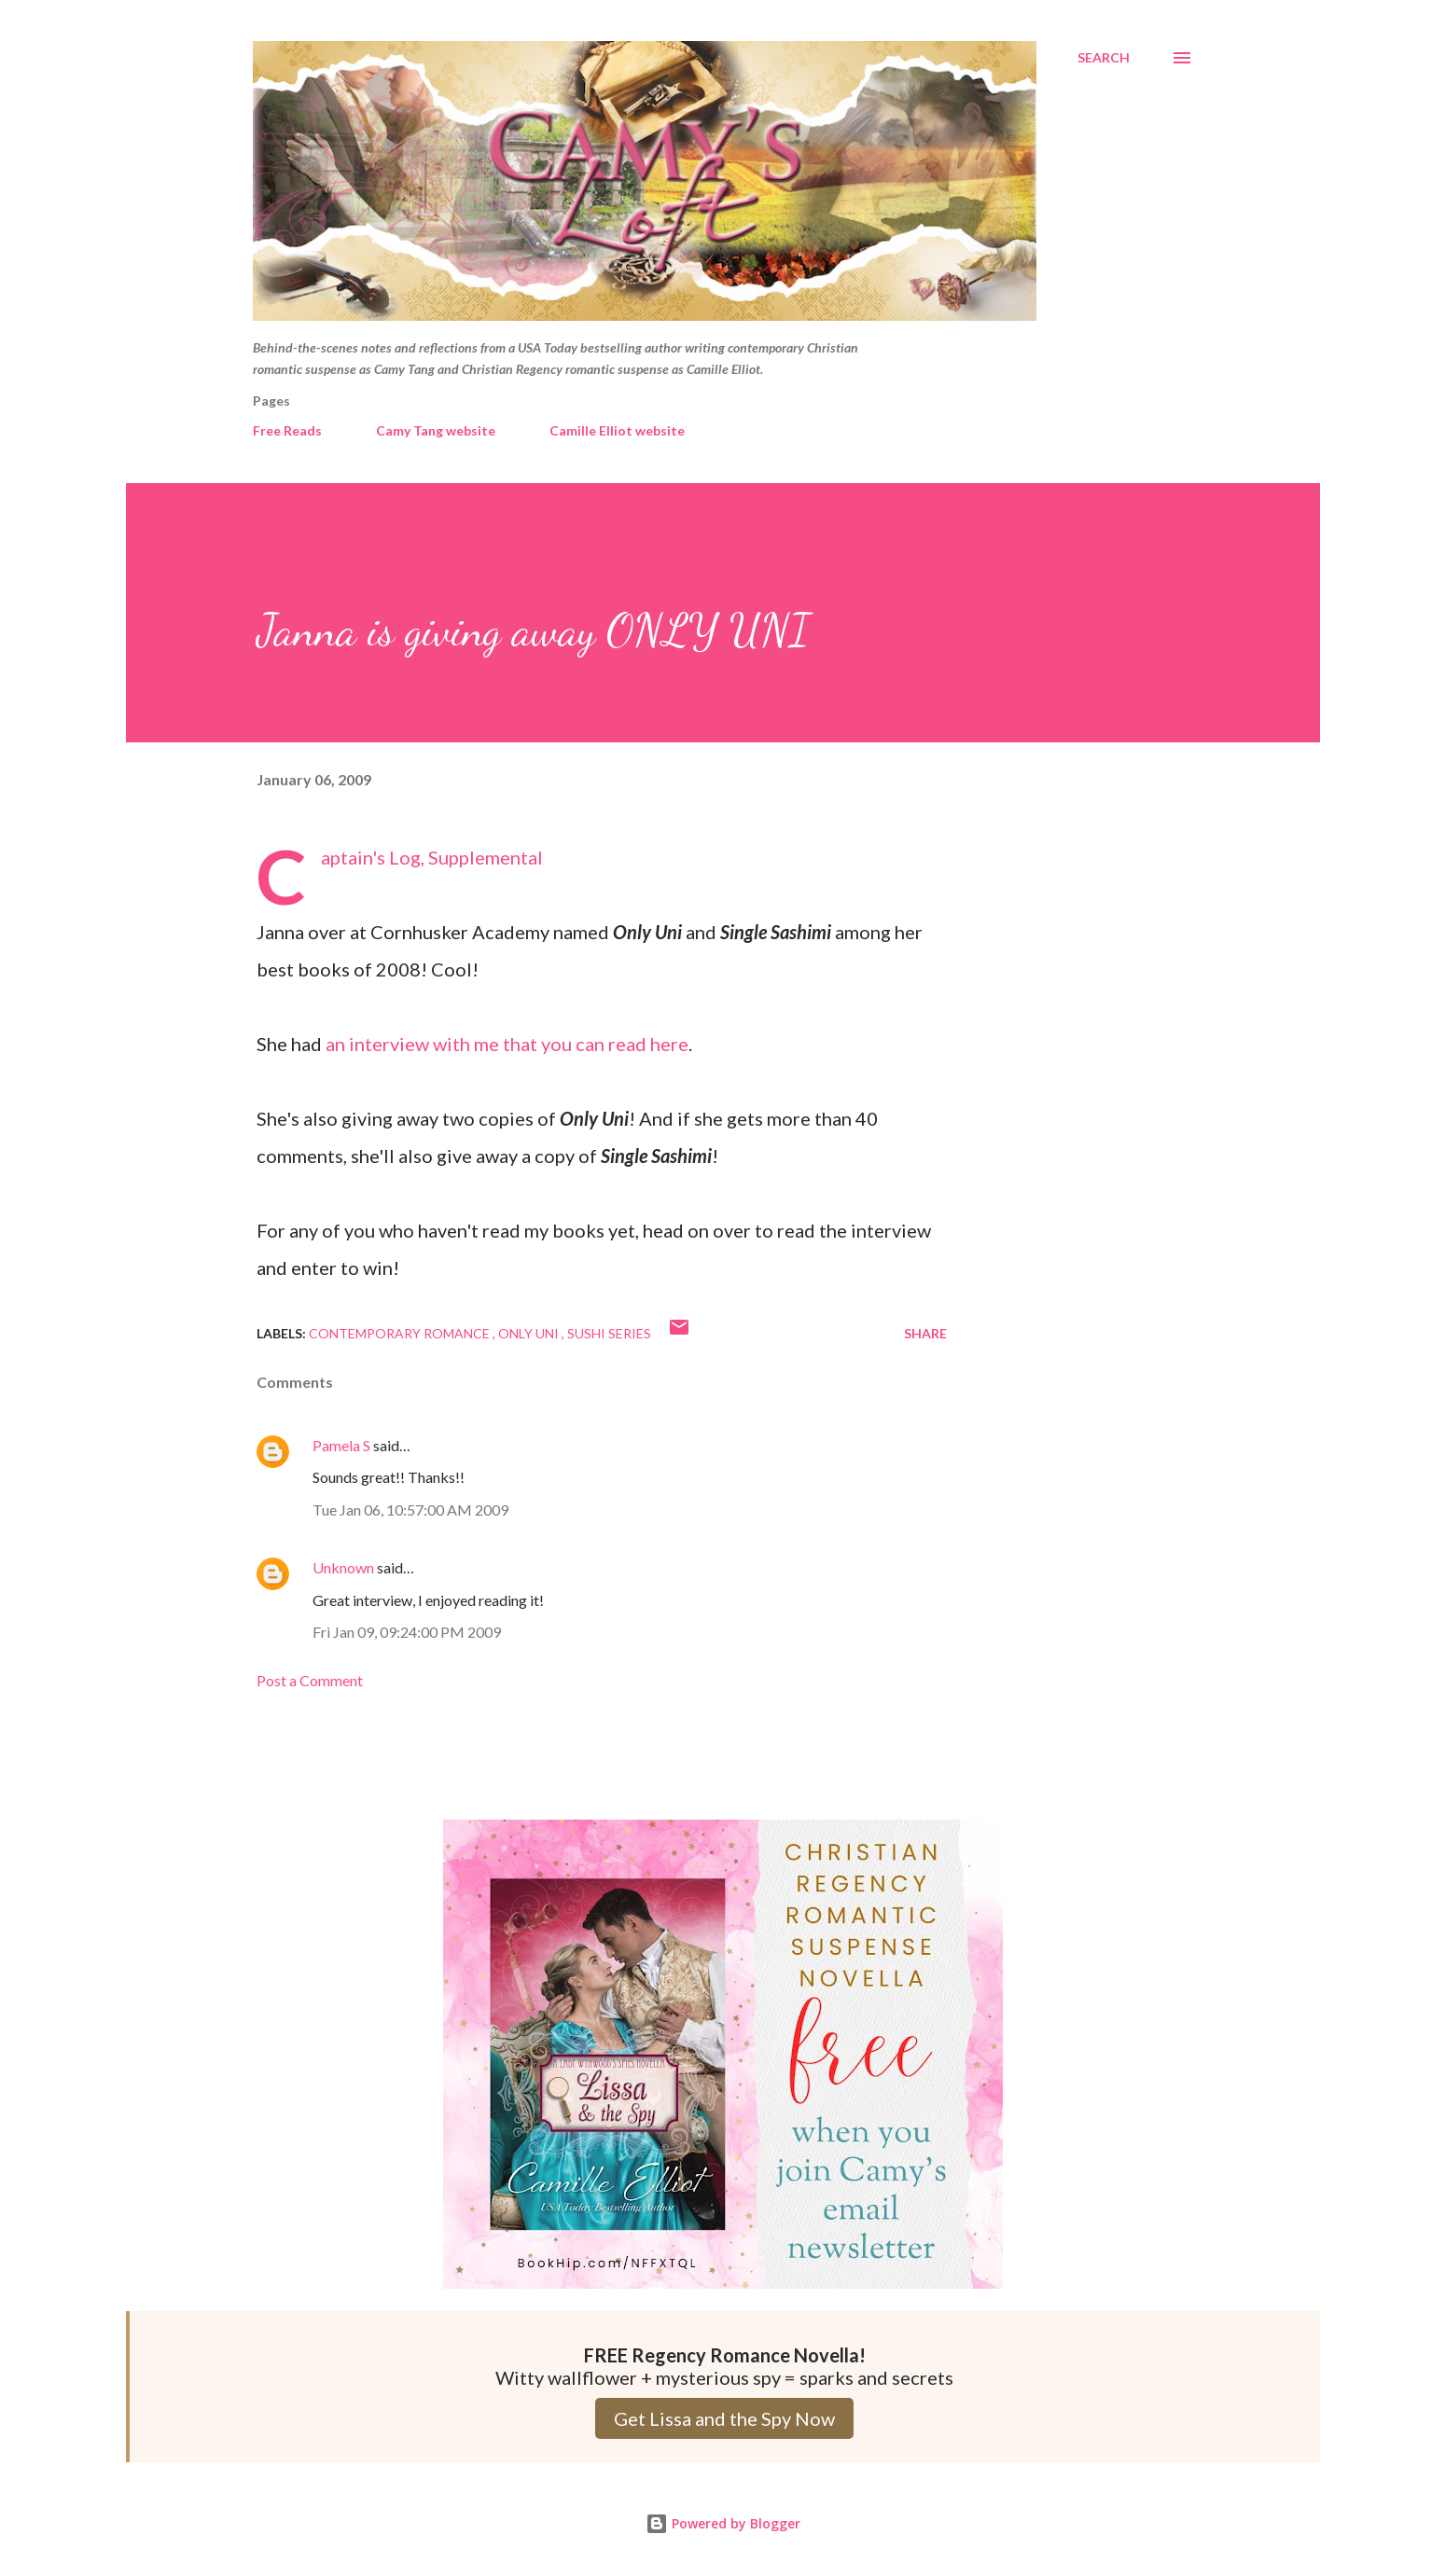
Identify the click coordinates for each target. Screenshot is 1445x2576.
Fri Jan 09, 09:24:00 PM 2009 (407, 1632)
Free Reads (287, 430)
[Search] (1103, 58)
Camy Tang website (435, 430)
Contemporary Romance (401, 1333)
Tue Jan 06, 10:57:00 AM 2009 (410, 1509)
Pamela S (341, 1445)
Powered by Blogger (723, 2523)
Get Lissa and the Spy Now (724, 2418)
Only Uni (530, 1333)
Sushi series (609, 1333)
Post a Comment (310, 1680)
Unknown (343, 1567)
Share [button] (925, 1333)
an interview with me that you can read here (507, 1043)
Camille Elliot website (617, 430)
